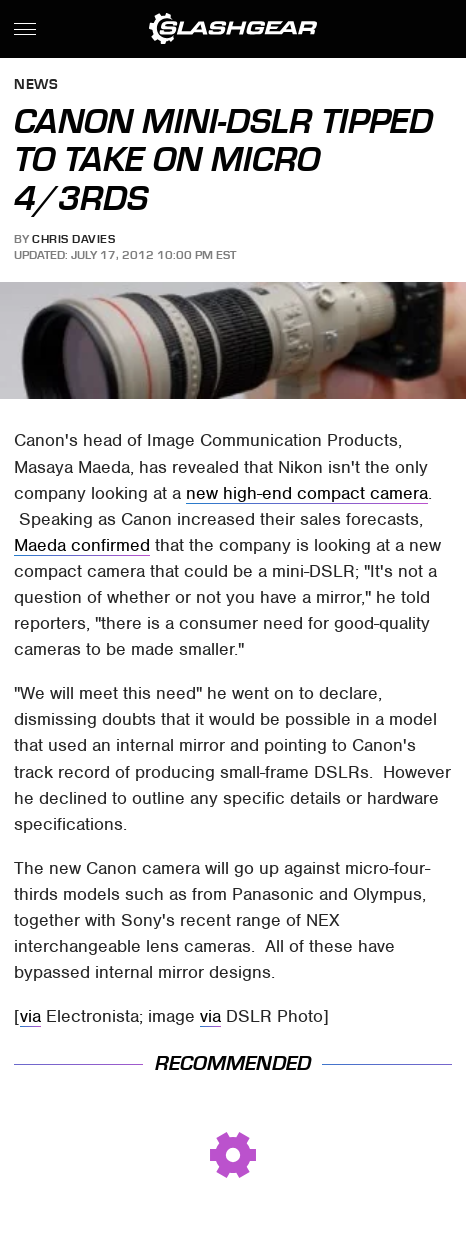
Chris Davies (73, 239)
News (36, 85)
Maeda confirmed (82, 545)
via (30, 1016)
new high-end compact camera (307, 493)
